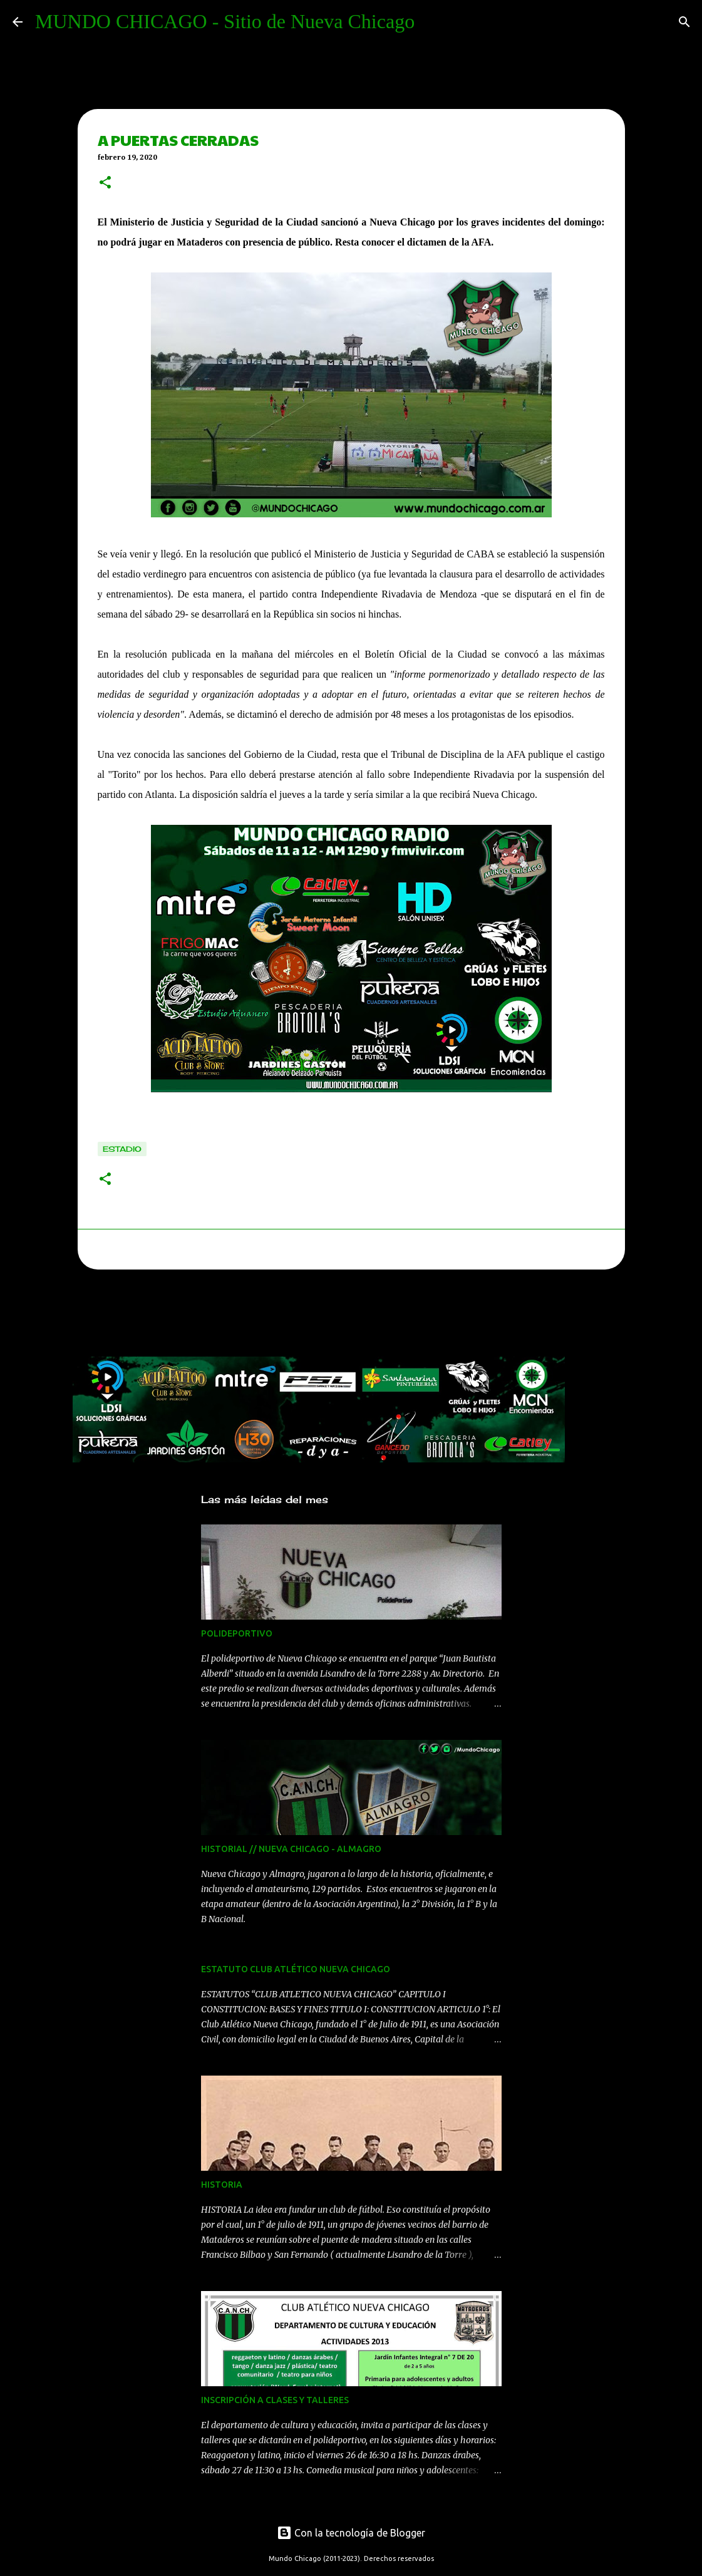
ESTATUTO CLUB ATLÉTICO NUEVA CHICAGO (295, 1969)
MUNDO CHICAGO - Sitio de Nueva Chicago (225, 21)
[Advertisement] (301, 1316)
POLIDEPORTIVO (236, 1633)
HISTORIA (221, 2185)
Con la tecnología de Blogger (351, 2532)
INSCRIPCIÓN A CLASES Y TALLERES (275, 2400)
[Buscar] (684, 22)
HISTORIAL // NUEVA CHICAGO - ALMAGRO (291, 1849)
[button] (105, 183)
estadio (122, 1149)
